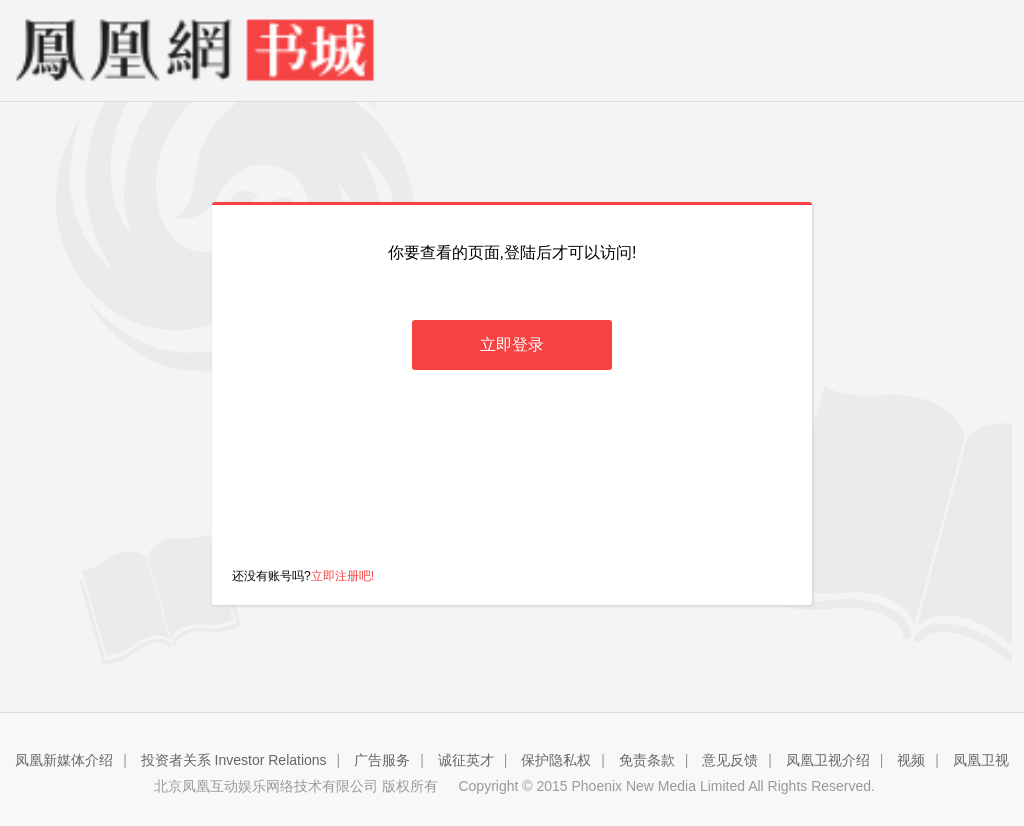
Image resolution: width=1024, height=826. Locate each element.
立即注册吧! (342, 576)
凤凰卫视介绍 (828, 760)
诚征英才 (466, 760)
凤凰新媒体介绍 (64, 760)
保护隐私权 (556, 760)
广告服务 (382, 760)
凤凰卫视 (981, 760)
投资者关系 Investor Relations (234, 760)
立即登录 (512, 344)
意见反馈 (730, 760)
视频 (911, 760)
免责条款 (647, 760)
